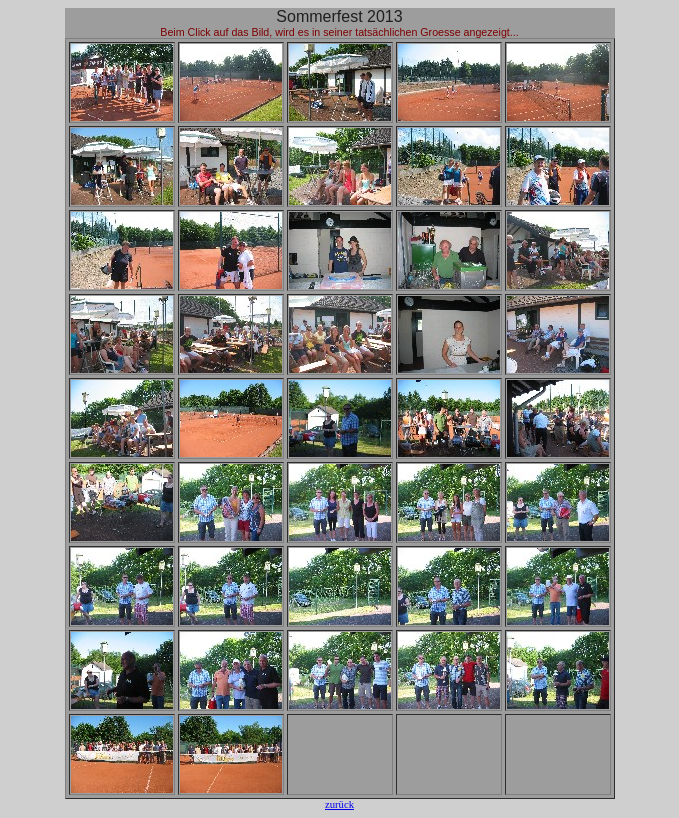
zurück (339, 804)
